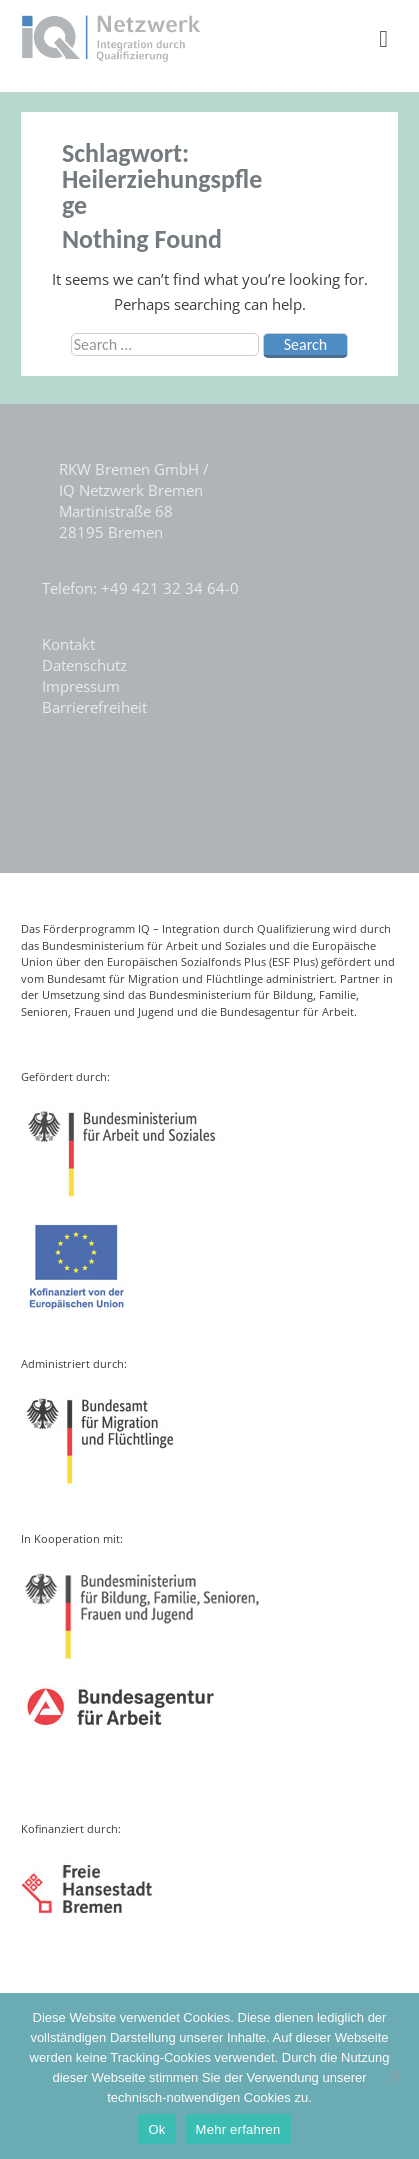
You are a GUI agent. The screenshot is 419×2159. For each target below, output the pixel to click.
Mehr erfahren (238, 2129)
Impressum (81, 686)
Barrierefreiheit (94, 707)
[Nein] (394, 2076)
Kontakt (68, 644)
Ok (156, 2129)
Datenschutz (84, 665)
